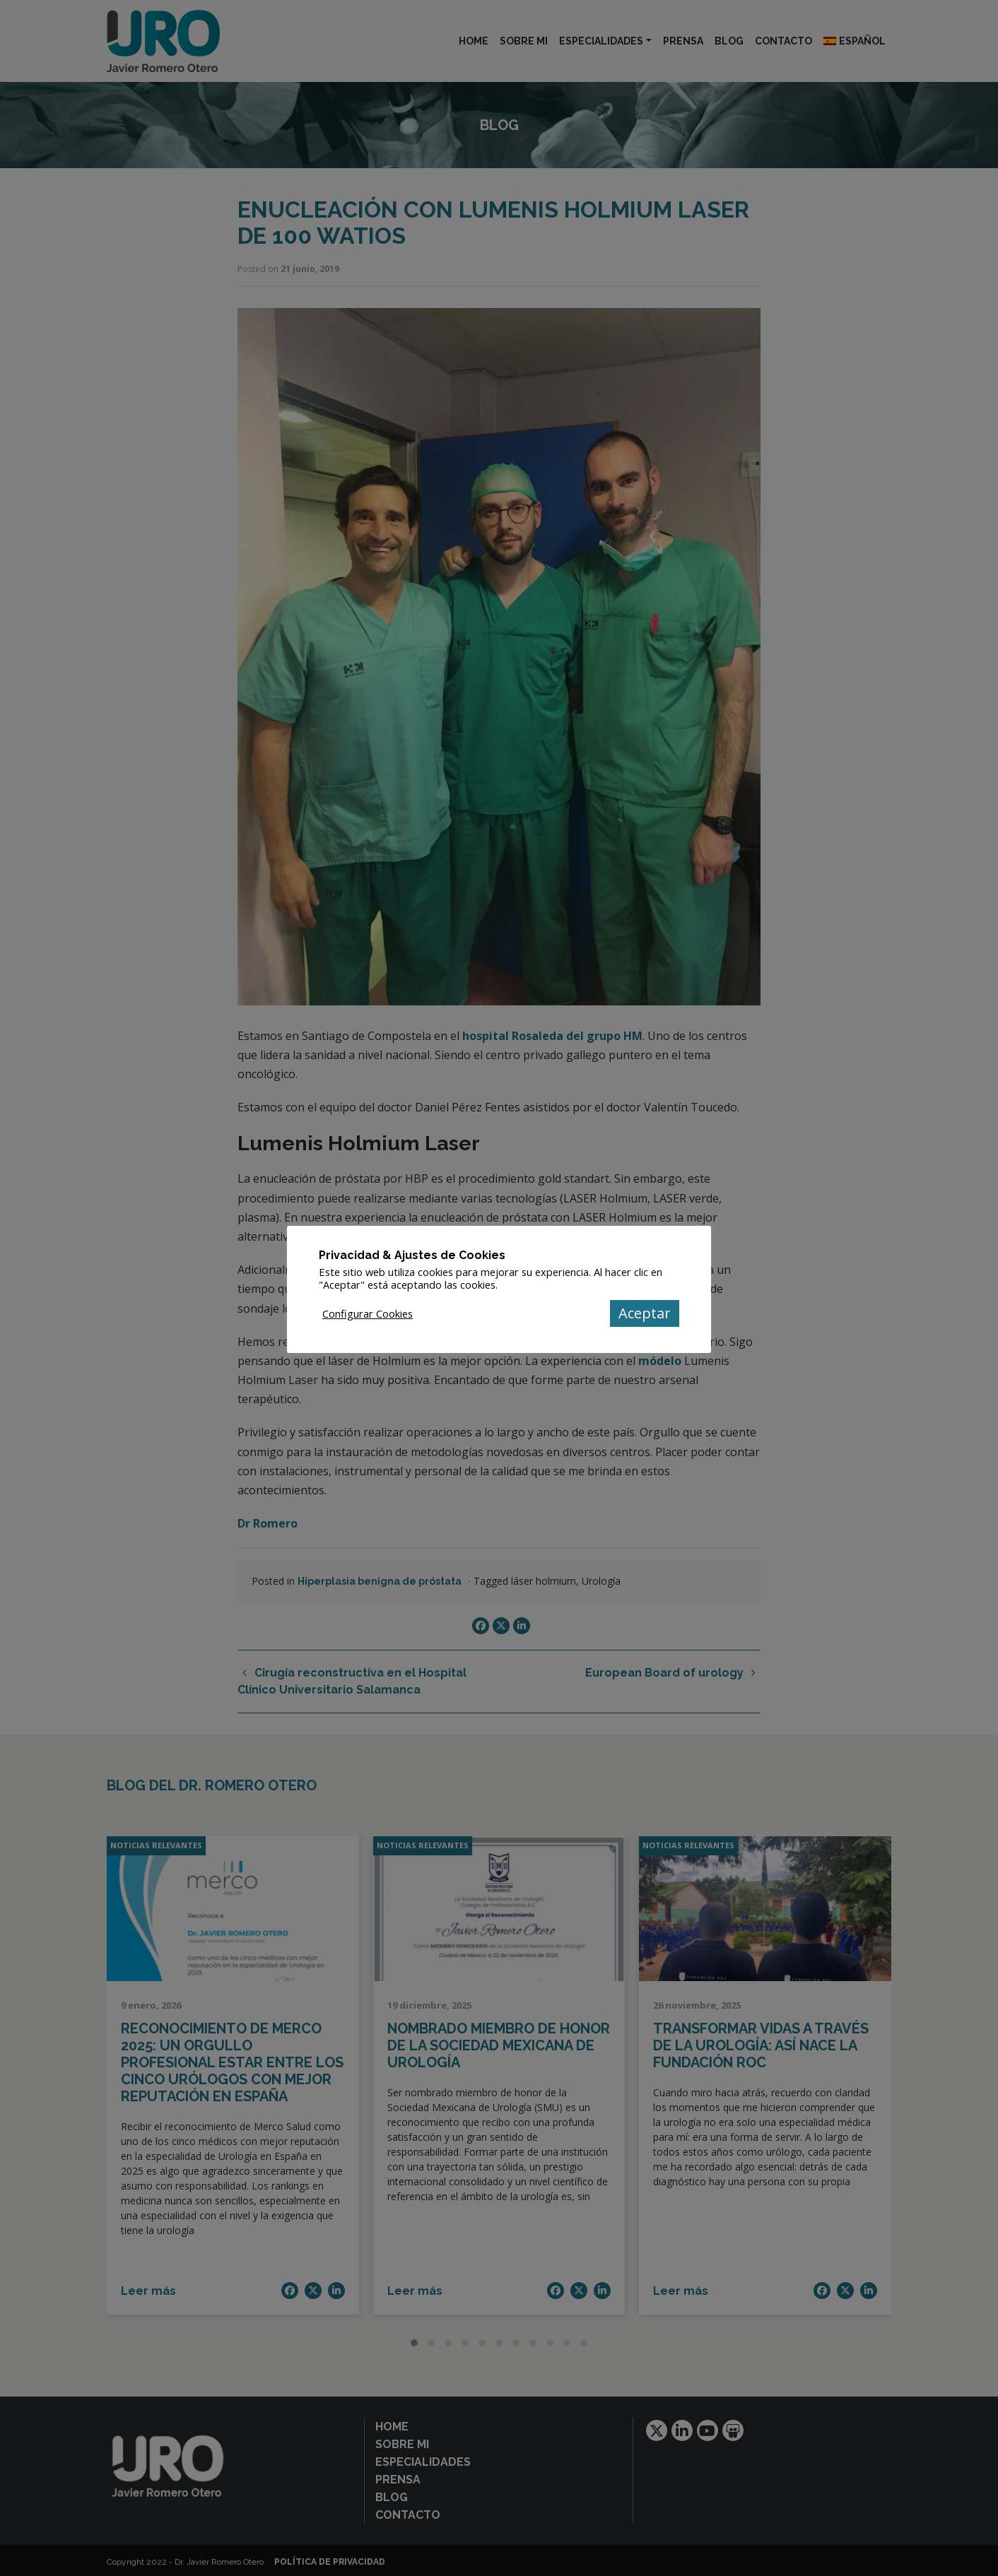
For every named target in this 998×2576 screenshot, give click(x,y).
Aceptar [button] (644, 1313)
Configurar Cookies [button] (367, 1313)
